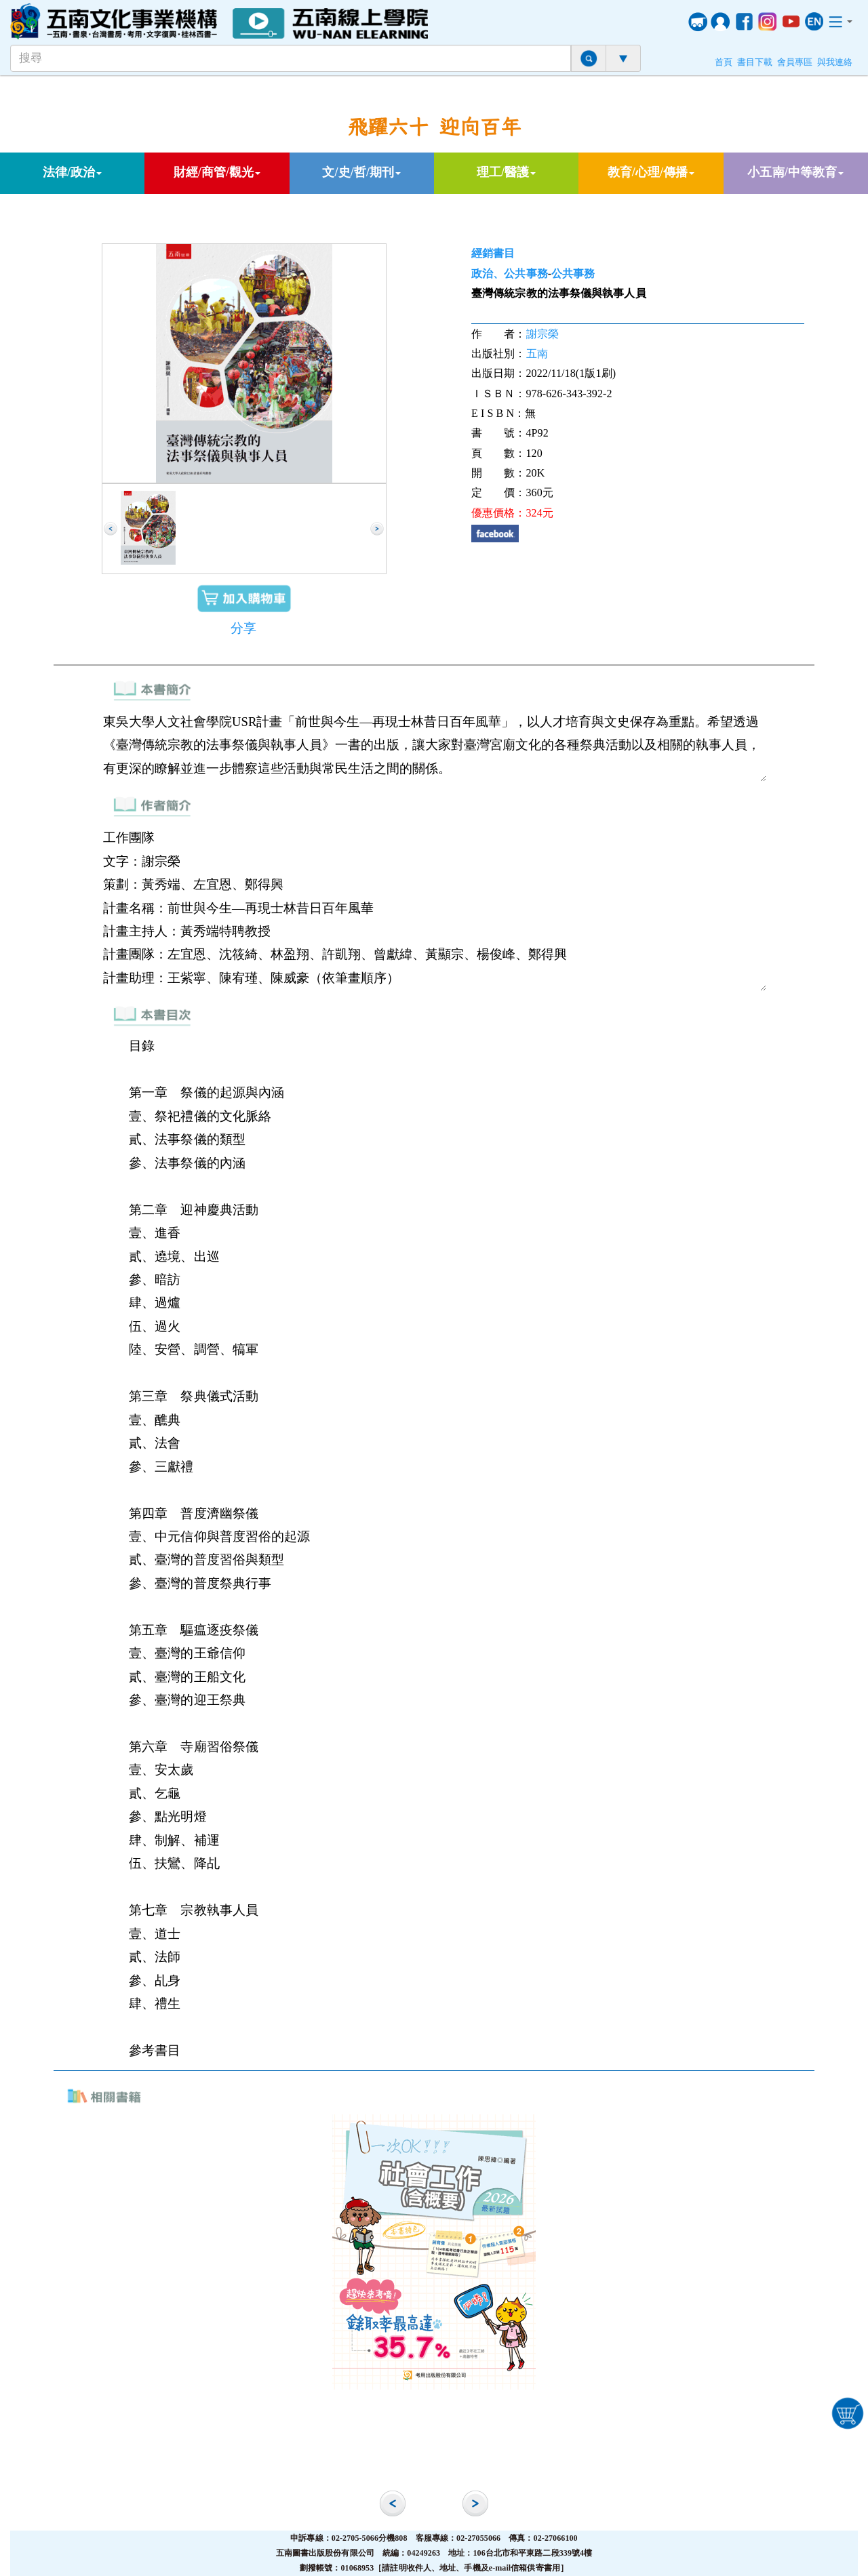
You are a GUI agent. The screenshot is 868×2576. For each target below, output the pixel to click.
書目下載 (754, 62)
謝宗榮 (542, 334)
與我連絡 (834, 62)
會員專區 (794, 62)
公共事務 (573, 273)
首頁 (723, 62)
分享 (243, 628)
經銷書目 (493, 253)
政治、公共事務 (509, 273)
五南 (537, 353)
